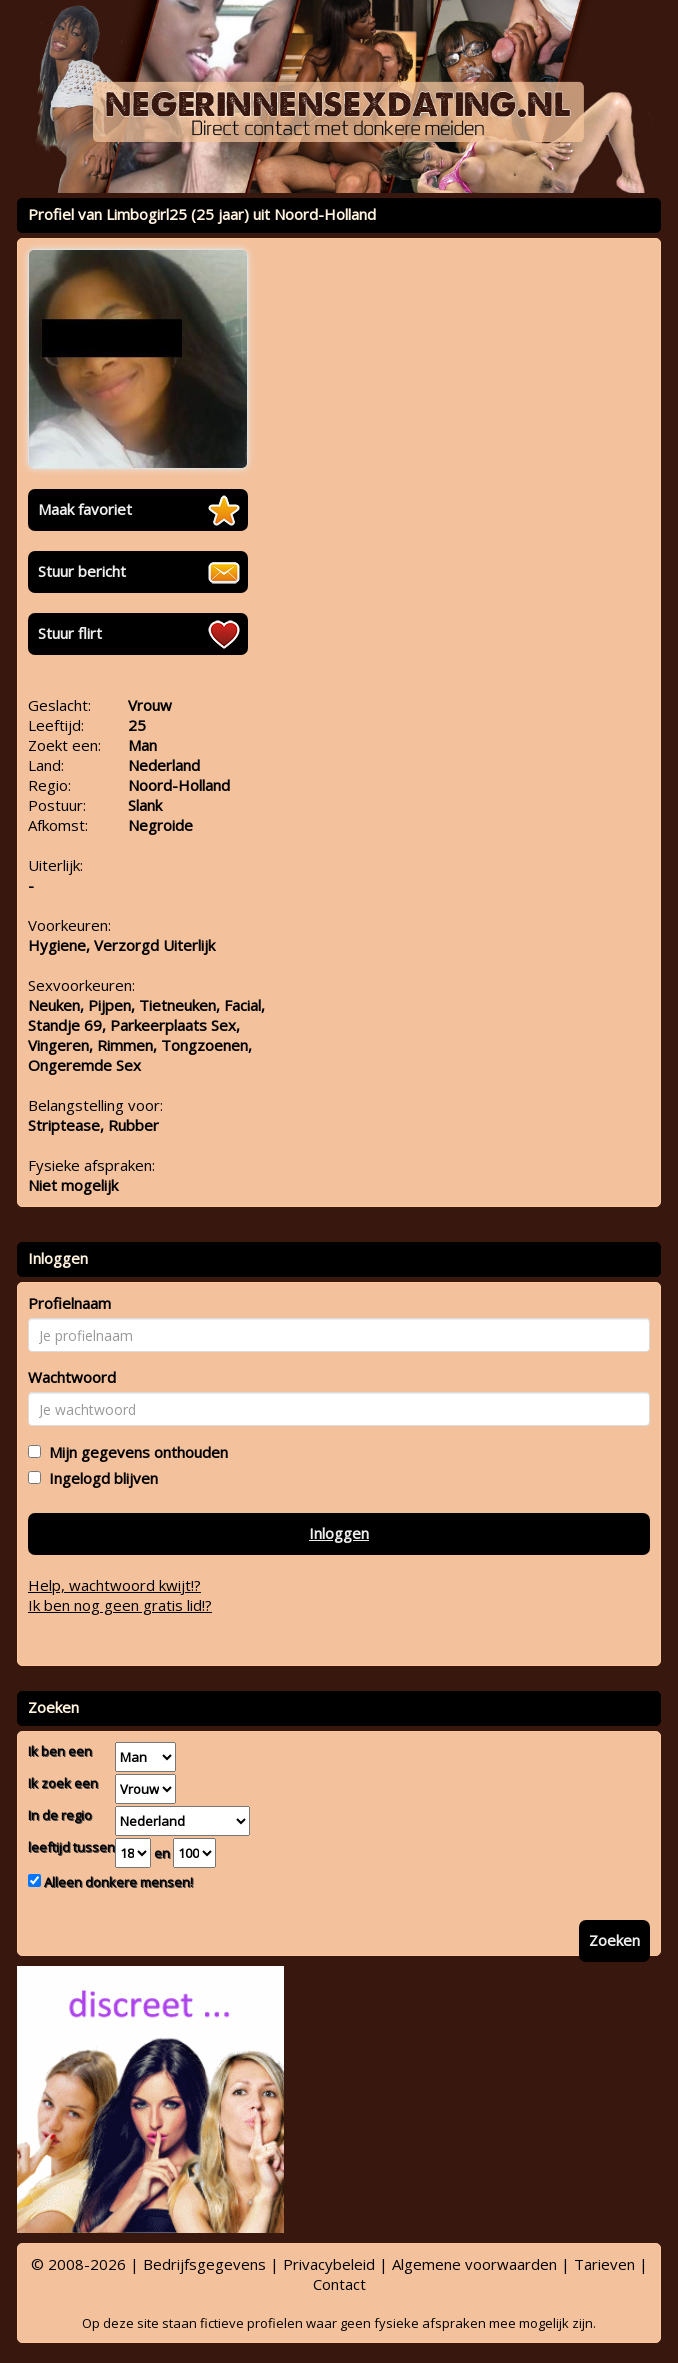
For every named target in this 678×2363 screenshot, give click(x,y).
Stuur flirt (70, 633)
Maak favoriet (85, 509)
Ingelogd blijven (99, 1478)
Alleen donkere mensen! (117, 1882)
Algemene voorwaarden (474, 2264)
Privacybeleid (329, 2264)
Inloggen (339, 1533)
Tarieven (604, 2264)
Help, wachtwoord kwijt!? (114, 1585)
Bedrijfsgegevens (204, 2264)
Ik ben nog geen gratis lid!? (120, 1605)
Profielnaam (69, 1303)
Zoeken (614, 1940)
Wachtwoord (72, 1377)
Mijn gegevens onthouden (134, 1452)
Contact (339, 2284)
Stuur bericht (82, 571)
